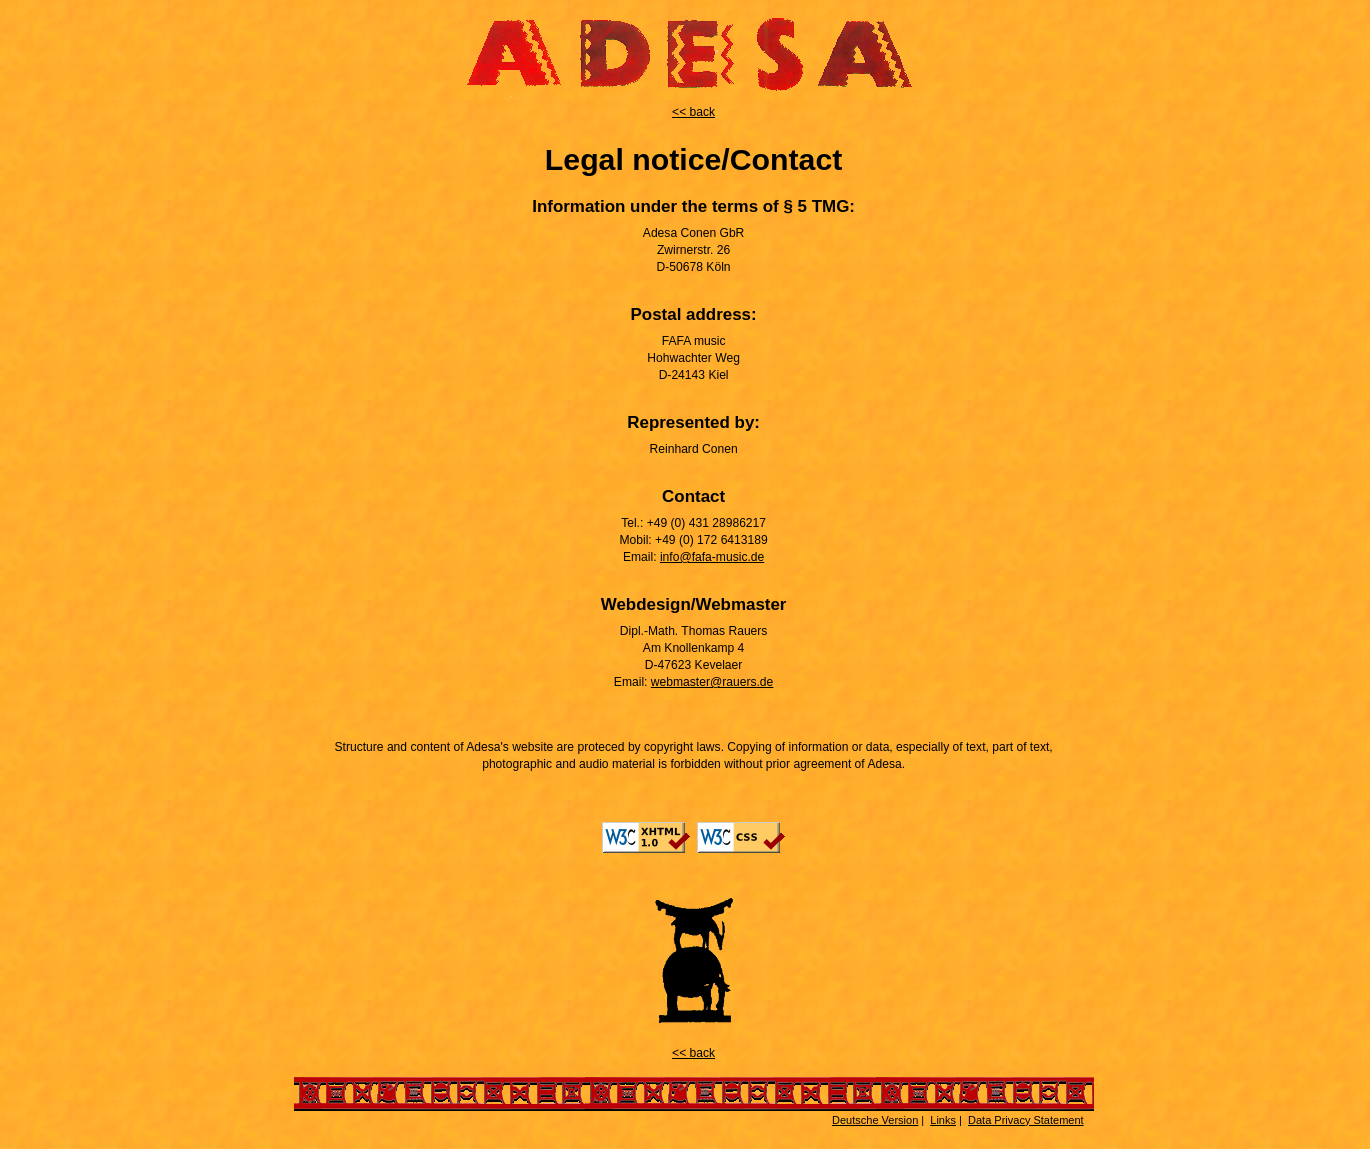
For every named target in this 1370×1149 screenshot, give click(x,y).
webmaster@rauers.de (712, 682)
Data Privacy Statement (1026, 1120)
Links (943, 1120)
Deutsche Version (875, 1120)
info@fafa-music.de (712, 557)
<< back (693, 112)
